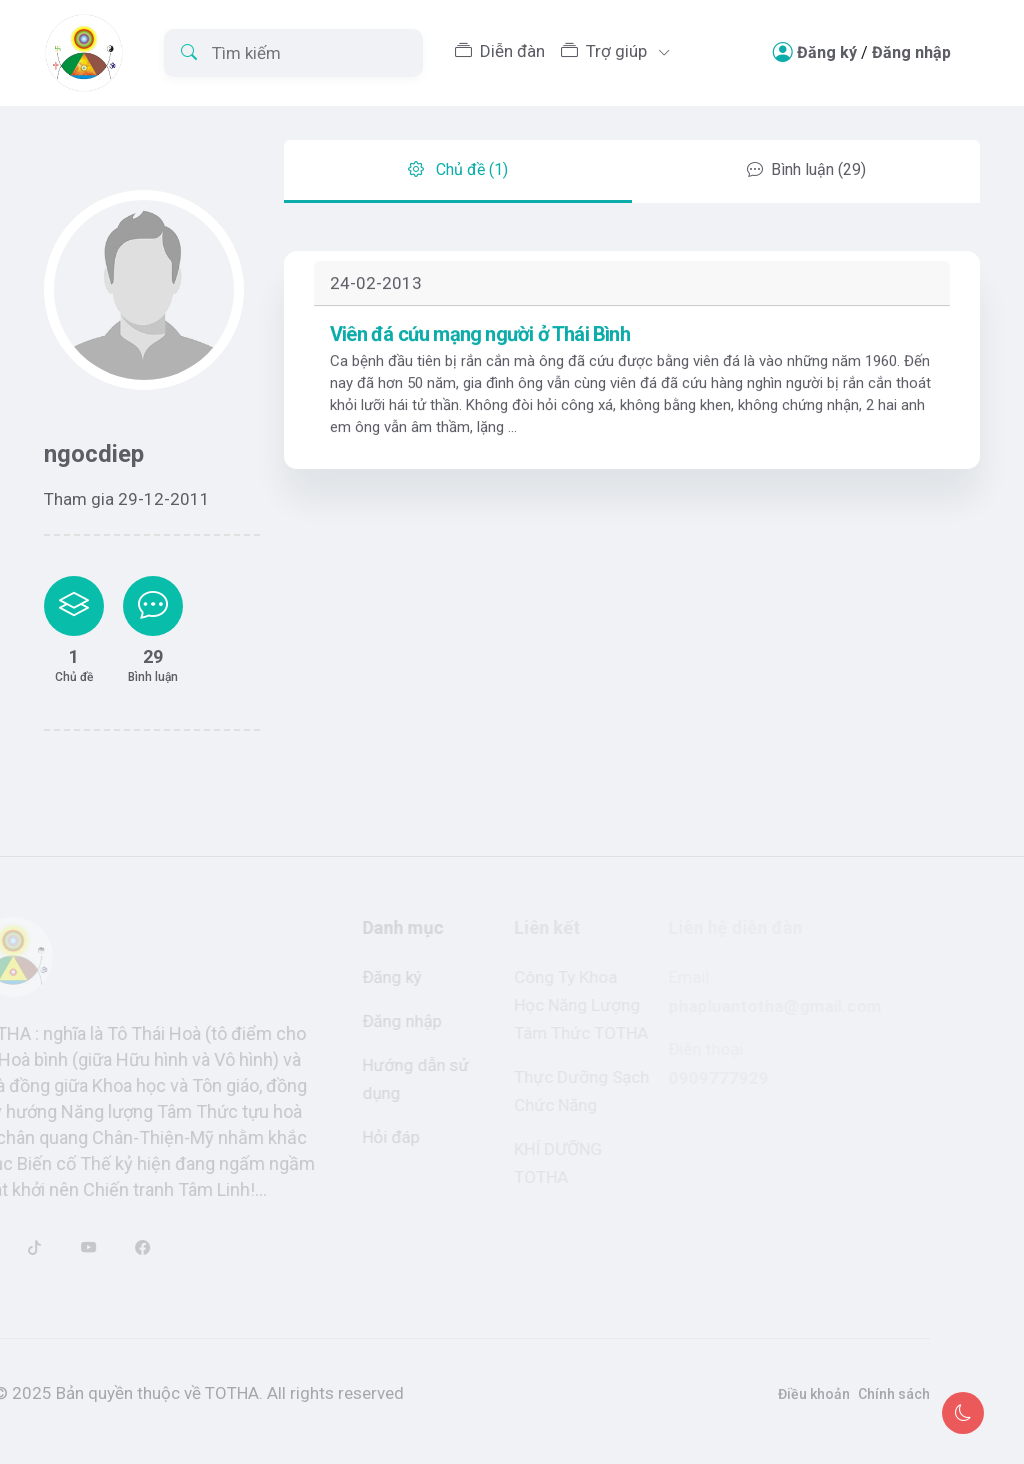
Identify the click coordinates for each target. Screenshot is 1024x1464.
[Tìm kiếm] (293, 53)
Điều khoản (789, 1394)
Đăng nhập (911, 52)
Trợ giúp (606, 51)
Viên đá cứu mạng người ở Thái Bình (480, 359)
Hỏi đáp (375, 1137)
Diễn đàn (500, 51)
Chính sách (869, 1394)
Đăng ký (827, 52)
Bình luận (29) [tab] (806, 144)
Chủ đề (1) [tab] (458, 144)
